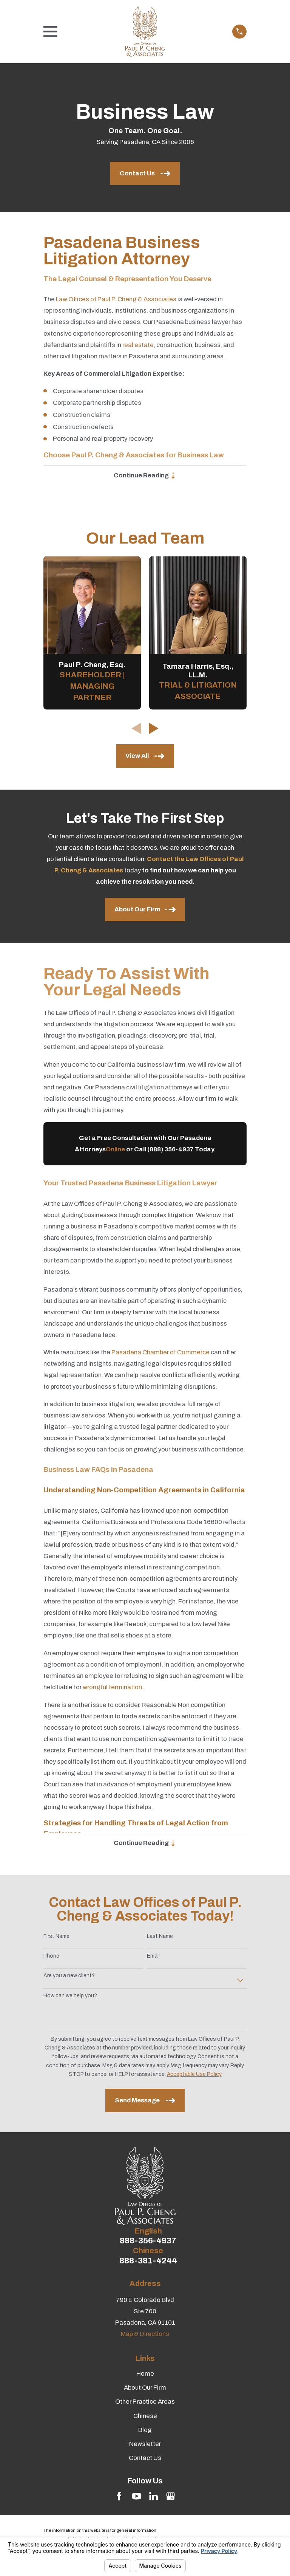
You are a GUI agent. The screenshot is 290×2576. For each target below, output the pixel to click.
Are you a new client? (69, 1977)
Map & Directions (145, 2335)
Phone (51, 1957)
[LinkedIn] (153, 2497)
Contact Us (145, 2459)
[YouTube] (136, 2497)
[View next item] (153, 728)
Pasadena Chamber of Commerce (160, 1353)
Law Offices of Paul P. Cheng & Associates (116, 299)
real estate (138, 345)
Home (145, 2375)
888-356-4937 (148, 2242)
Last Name (160, 1937)
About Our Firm (145, 2389)
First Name (56, 1937)
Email (153, 1957)
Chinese (145, 2417)
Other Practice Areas (145, 2403)
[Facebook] (119, 2497)
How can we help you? (70, 1997)
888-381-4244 (148, 2262)
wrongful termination (112, 1687)
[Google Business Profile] (170, 2497)
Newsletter (145, 2445)
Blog (145, 2431)
